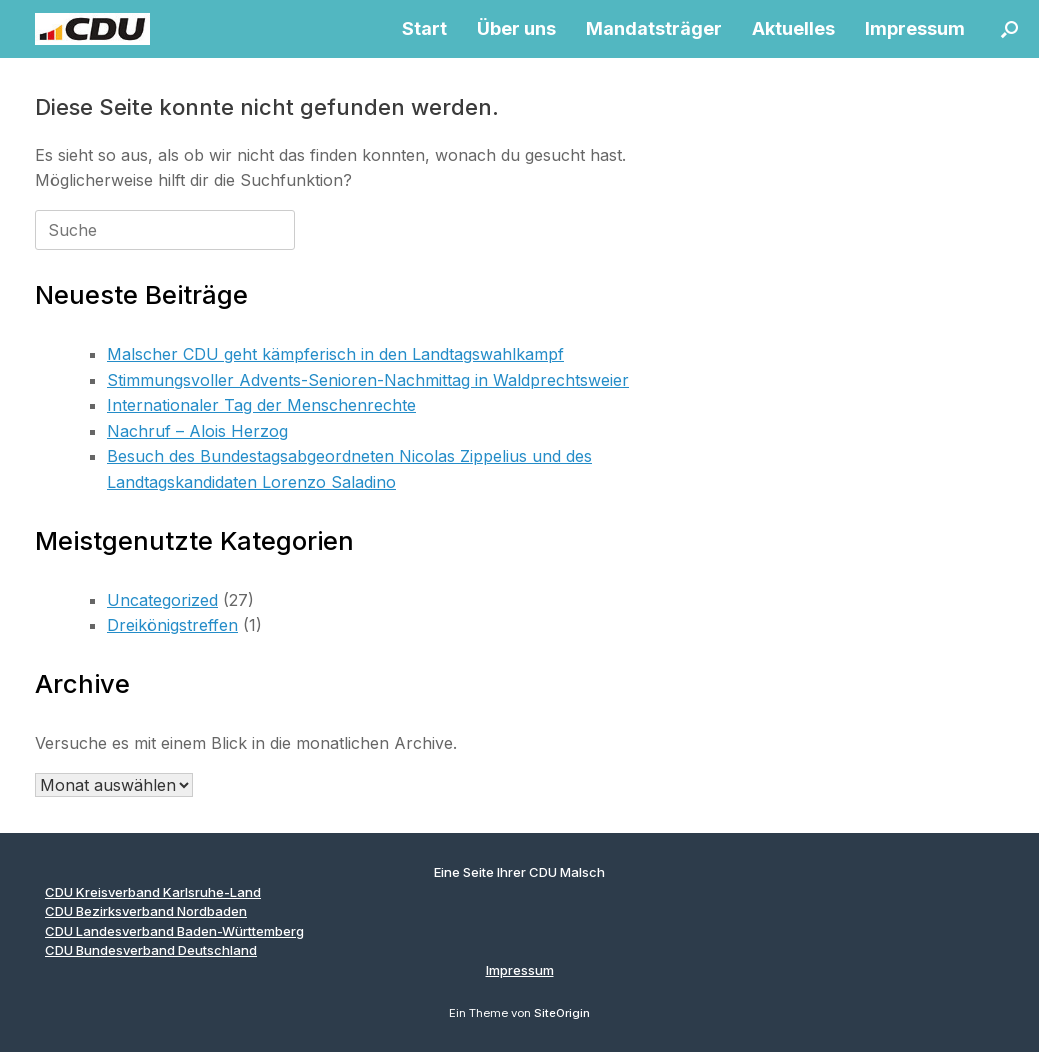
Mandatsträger (654, 28)
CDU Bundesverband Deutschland (151, 950)
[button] (1009, 29)
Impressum (915, 28)
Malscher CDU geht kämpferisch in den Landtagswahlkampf (335, 354)
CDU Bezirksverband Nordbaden (146, 911)
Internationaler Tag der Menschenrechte (261, 405)
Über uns (516, 28)
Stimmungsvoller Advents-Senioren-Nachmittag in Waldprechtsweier (368, 380)
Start (424, 28)
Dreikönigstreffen (172, 625)
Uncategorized (162, 600)
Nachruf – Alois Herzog (197, 431)
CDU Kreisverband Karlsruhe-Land (153, 892)
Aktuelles (793, 28)
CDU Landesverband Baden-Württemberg (174, 931)
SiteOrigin (562, 1013)
